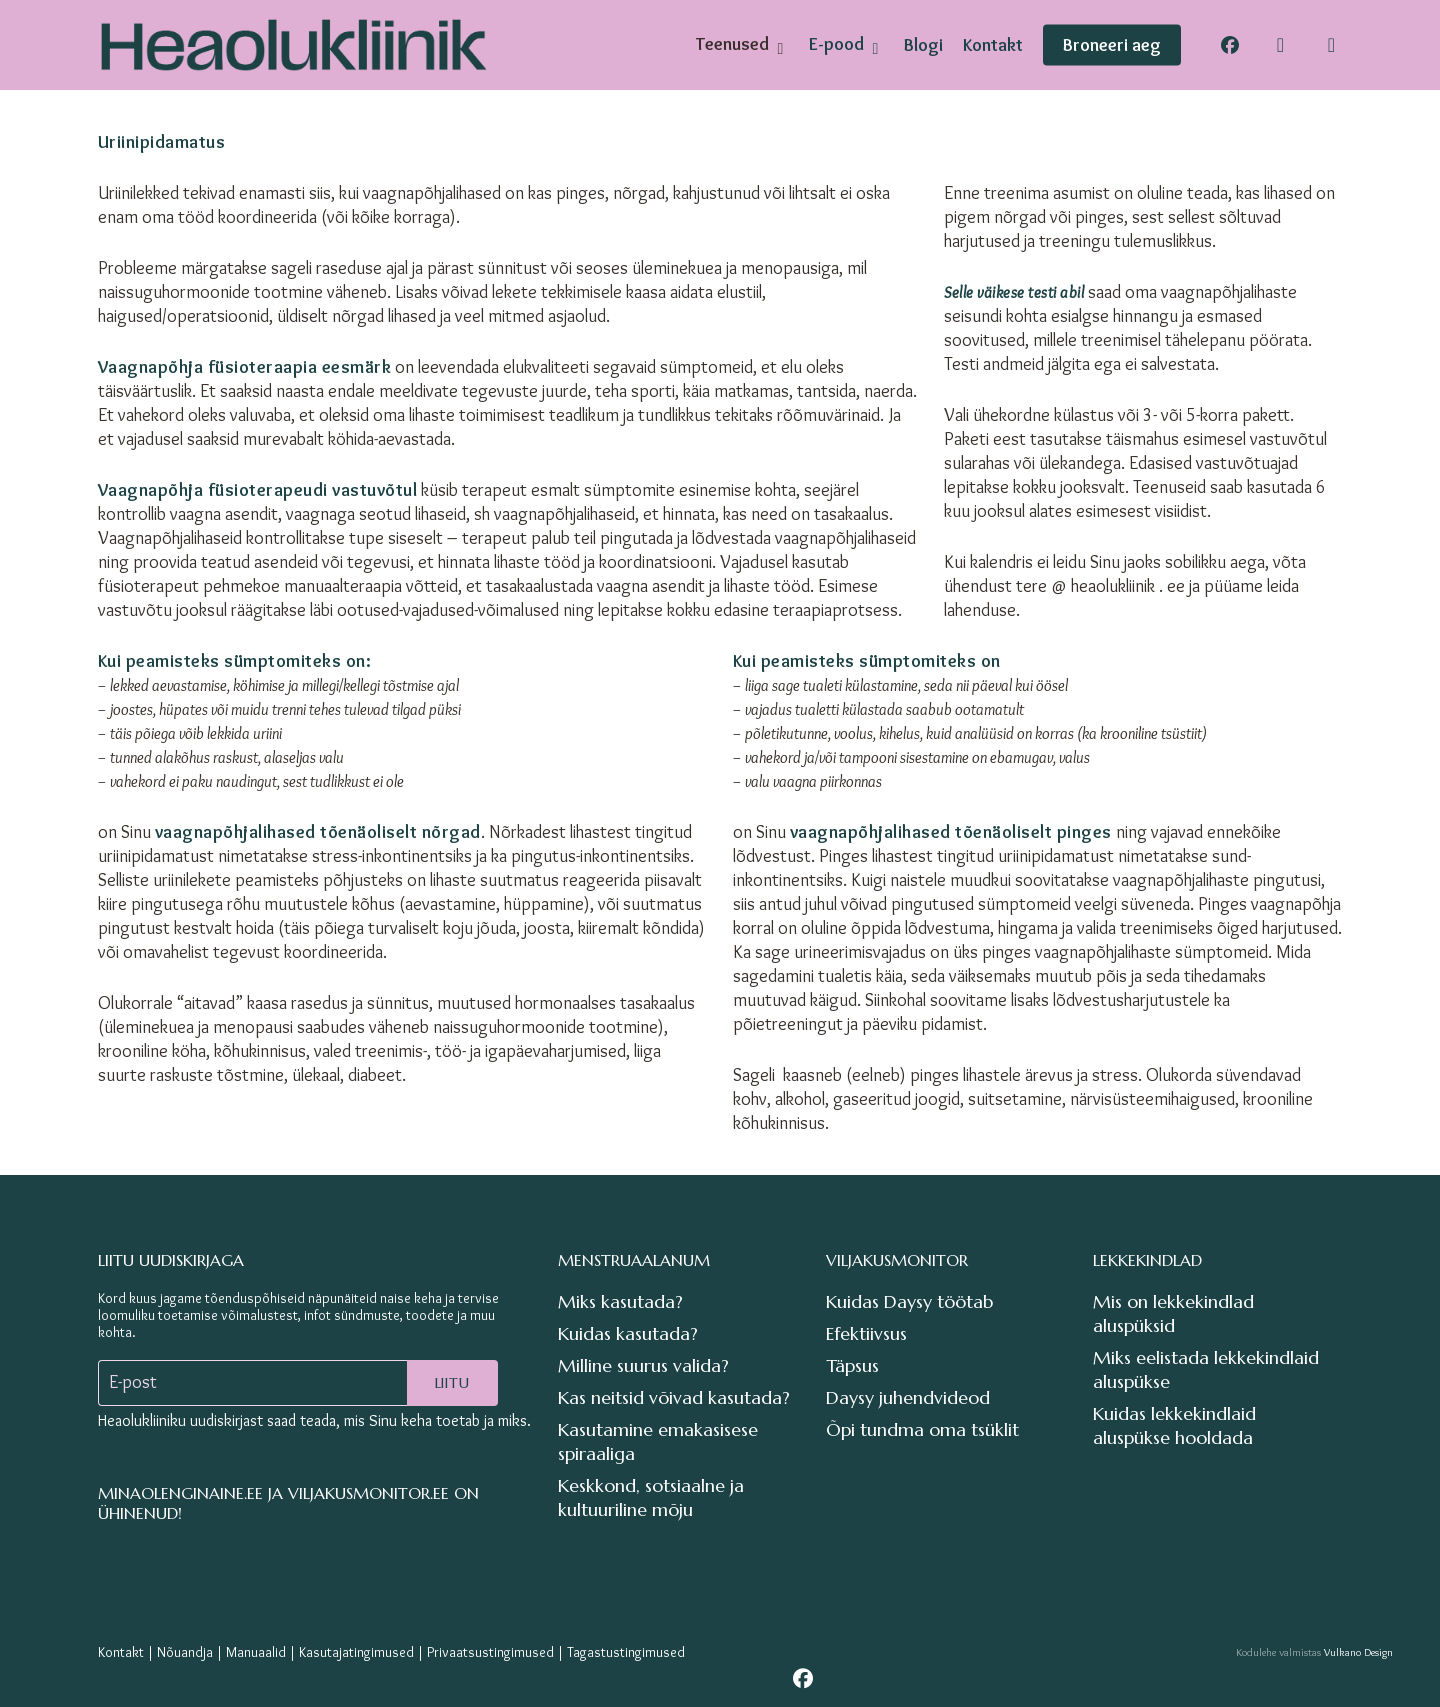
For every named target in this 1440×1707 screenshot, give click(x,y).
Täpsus (852, 1365)
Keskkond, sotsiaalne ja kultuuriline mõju (651, 1497)
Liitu (452, 1383)
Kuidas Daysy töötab (909, 1301)
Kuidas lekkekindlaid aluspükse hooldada (1174, 1425)
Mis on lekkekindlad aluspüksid (1173, 1313)
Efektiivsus (866, 1333)
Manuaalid (256, 1652)
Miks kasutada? (620, 1301)
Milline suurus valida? (643, 1365)
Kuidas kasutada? (628, 1333)
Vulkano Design (1358, 1652)
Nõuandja (185, 1652)
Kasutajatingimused (356, 1652)
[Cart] (1332, 45)
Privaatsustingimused (490, 1652)
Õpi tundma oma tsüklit (922, 1429)
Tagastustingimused (626, 1652)
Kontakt (121, 1652)
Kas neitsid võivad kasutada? (674, 1397)
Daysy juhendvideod (908, 1397)
